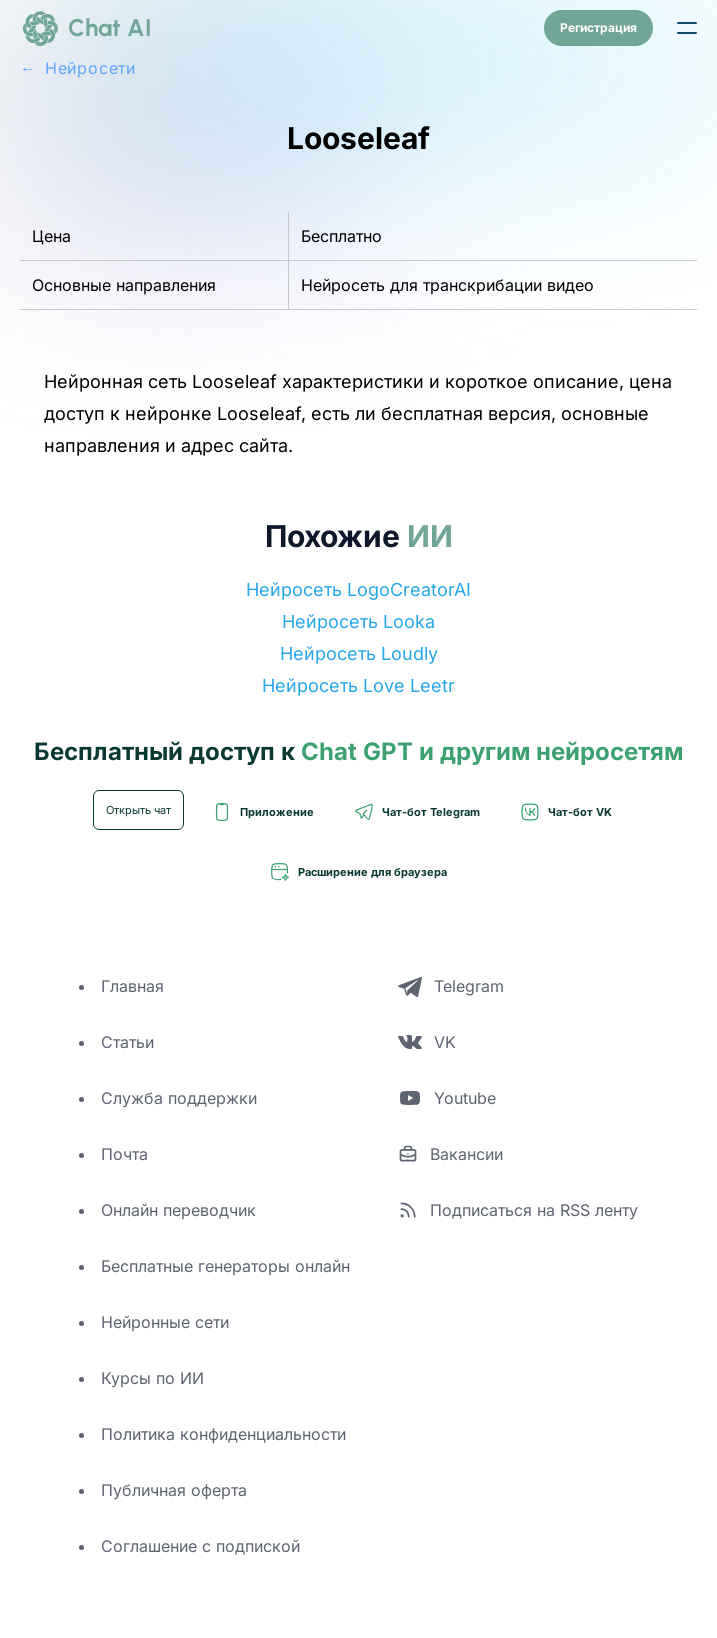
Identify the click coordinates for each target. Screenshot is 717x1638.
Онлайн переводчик (178, 1210)
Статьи (127, 1042)
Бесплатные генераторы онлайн (225, 1266)
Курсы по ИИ (152, 1378)
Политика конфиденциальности (223, 1434)
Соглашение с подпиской (200, 1546)
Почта (124, 1154)
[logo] (86, 28)
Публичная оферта (174, 1490)
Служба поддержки (179, 1098)
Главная (132, 986)
